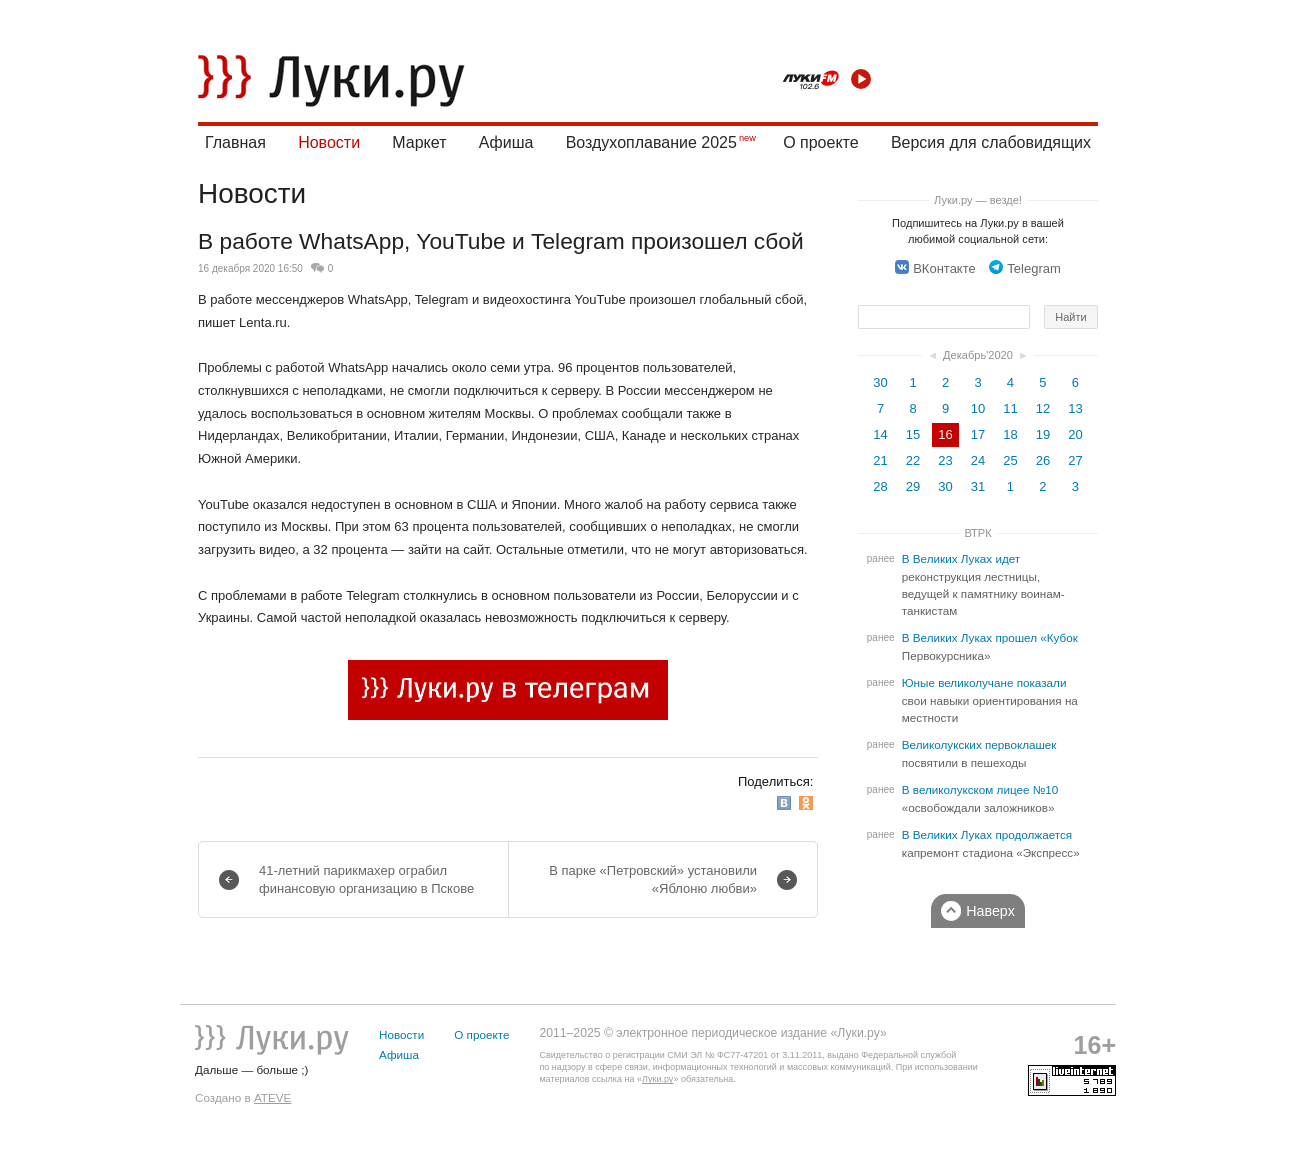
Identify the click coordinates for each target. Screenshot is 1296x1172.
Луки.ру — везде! (978, 200)
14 (880, 434)
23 (945, 460)
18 (1010, 434)
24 (978, 460)
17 (978, 434)
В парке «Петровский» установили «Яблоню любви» (653, 879)
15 (913, 434)
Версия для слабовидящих (991, 142)
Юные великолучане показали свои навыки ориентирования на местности (990, 700)
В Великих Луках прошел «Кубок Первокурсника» (990, 647)
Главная (235, 142)
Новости (329, 142)
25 (1010, 460)
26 (1043, 460)
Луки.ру (657, 1079)
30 (880, 382)
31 (978, 486)
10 (978, 408)
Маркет (419, 142)
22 (913, 460)
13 (1075, 408)
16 (945, 434)
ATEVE (272, 1097)
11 (1010, 408)
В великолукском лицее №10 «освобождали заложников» (980, 799)
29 (913, 486)
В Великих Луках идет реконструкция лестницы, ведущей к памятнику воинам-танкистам (983, 585)
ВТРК (977, 533)
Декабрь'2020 (978, 355)
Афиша (506, 142)
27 (1075, 460)
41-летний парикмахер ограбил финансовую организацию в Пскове (366, 879)
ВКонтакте (935, 268)
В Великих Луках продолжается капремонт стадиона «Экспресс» (991, 844)
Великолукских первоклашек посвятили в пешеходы (979, 754)
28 (880, 486)
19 (1043, 434)
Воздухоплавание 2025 (651, 142)
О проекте (820, 142)
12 (1043, 408)
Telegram (1024, 268)
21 (880, 460)
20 (1075, 434)
